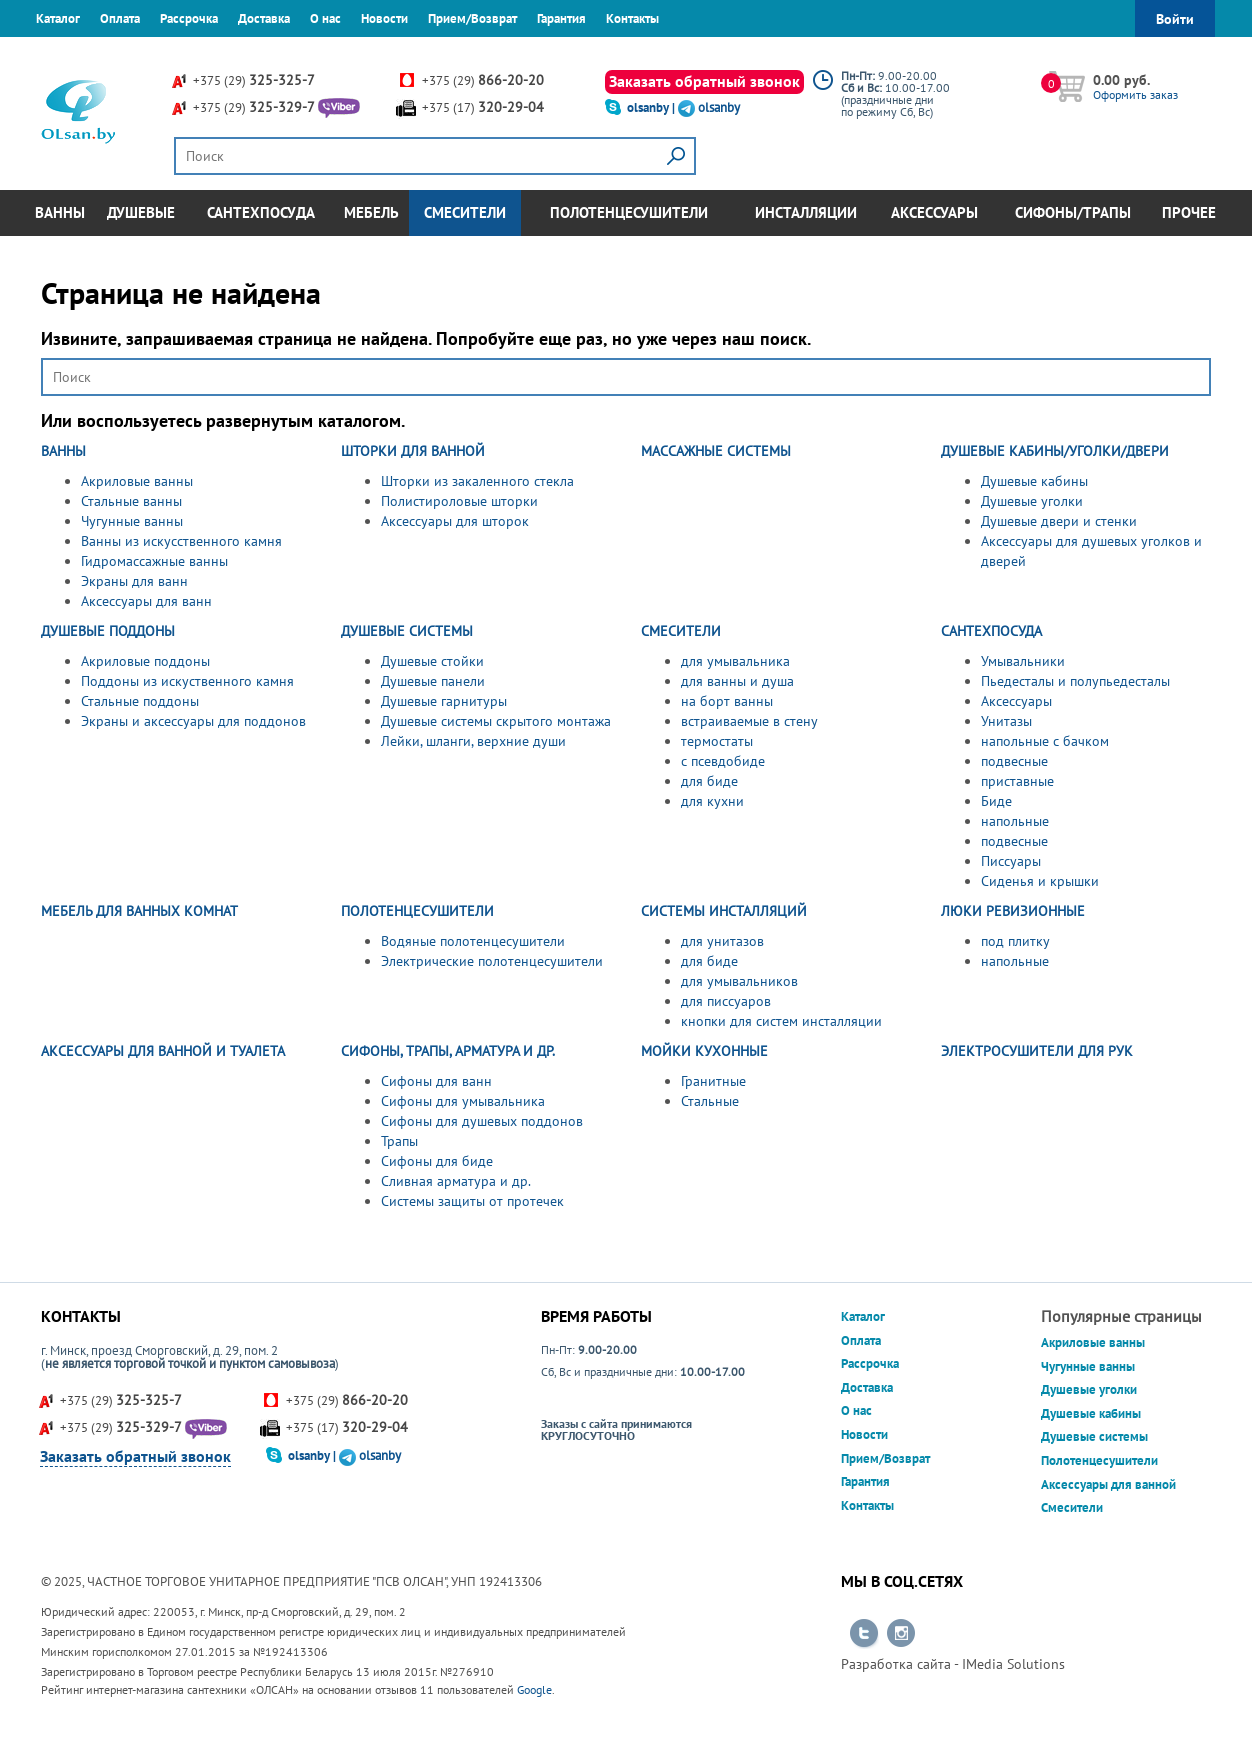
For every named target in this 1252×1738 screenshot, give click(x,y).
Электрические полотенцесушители (492, 961)
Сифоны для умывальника (463, 1101)
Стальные (710, 1101)
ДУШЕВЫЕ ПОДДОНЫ (108, 631)
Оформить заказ (1135, 94)
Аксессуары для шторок (455, 521)
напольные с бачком (1045, 741)
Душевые (141, 212)
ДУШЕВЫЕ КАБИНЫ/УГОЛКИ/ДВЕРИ (1055, 451)
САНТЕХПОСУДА (991, 631)
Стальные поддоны (140, 701)
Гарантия (561, 18)
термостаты (717, 741)
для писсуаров (726, 1001)
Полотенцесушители (629, 212)
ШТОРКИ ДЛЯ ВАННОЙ (413, 451)
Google (534, 1689)
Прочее (1189, 212)
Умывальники (1023, 661)
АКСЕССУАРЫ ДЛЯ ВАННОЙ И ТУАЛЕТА (163, 1051)
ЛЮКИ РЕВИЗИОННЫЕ (1013, 911)
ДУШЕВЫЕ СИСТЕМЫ (407, 631)
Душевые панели (433, 681)
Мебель (371, 212)
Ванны (60, 212)
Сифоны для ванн (436, 1081)
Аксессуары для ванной (1108, 1484)
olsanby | (652, 107)
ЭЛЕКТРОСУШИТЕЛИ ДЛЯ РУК (1037, 1051)
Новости (384, 18)
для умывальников (739, 981)
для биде (709, 781)
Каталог (58, 18)
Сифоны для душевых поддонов (482, 1121)
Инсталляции (806, 212)
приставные (1017, 781)
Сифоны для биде (437, 1161)
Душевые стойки (432, 661)
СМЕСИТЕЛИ (681, 631)
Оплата (120, 18)
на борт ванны (727, 701)
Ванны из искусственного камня (181, 541)
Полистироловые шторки (459, 501)
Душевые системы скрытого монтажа (496, 721)
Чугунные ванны (132, 521)
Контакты (632, 18)
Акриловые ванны (137, 481)
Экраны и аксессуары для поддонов (193, 721)
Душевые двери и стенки (1059, 521)
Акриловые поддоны (145, 661)
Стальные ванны (131, 501)
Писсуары (1011, 861)
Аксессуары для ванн (146, 601)
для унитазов (722, 941)
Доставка (264, 18)
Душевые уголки (1032, 501)
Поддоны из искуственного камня (187, 681)
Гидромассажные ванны (154, 561)
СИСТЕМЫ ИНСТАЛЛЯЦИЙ (724, 911)
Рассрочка (189, 18)
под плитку (1015, 941)
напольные (1015, 821)
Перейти (864, 1634)
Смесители (465, 212)
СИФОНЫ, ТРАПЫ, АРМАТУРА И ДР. (448, 1051)
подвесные (1014, 761)
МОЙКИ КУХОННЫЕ (704, 1051)
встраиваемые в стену (749, 721)
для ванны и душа (737, 681)
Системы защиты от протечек (472, 1201)
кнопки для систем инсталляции (781, 1021)
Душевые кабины (1034, 481)
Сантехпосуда (261, 212)
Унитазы (1006, 721)
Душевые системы (1094, 1436)
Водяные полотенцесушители (473, 941)
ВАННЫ (63, 451)
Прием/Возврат (472, 18)
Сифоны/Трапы (1073, 212)
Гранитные (713, 1081)
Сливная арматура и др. (456, 1181)
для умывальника (735, 661)
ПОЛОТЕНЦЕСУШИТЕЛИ (417, 911)
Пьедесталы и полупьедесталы (1075, 681)
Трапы (399, 1141)
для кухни (712, 801)
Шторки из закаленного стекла (477, 481)
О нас (325, 18)
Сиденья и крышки (1040, 881)
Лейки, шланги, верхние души (473, 741)
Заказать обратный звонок (704, 81)
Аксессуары (934, 212)
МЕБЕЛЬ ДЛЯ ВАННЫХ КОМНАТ (139, 911)
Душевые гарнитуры (444, 701)
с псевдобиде (723, 761)
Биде (996, 801)
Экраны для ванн (134, 581)
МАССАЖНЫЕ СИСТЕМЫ (716, 451)
